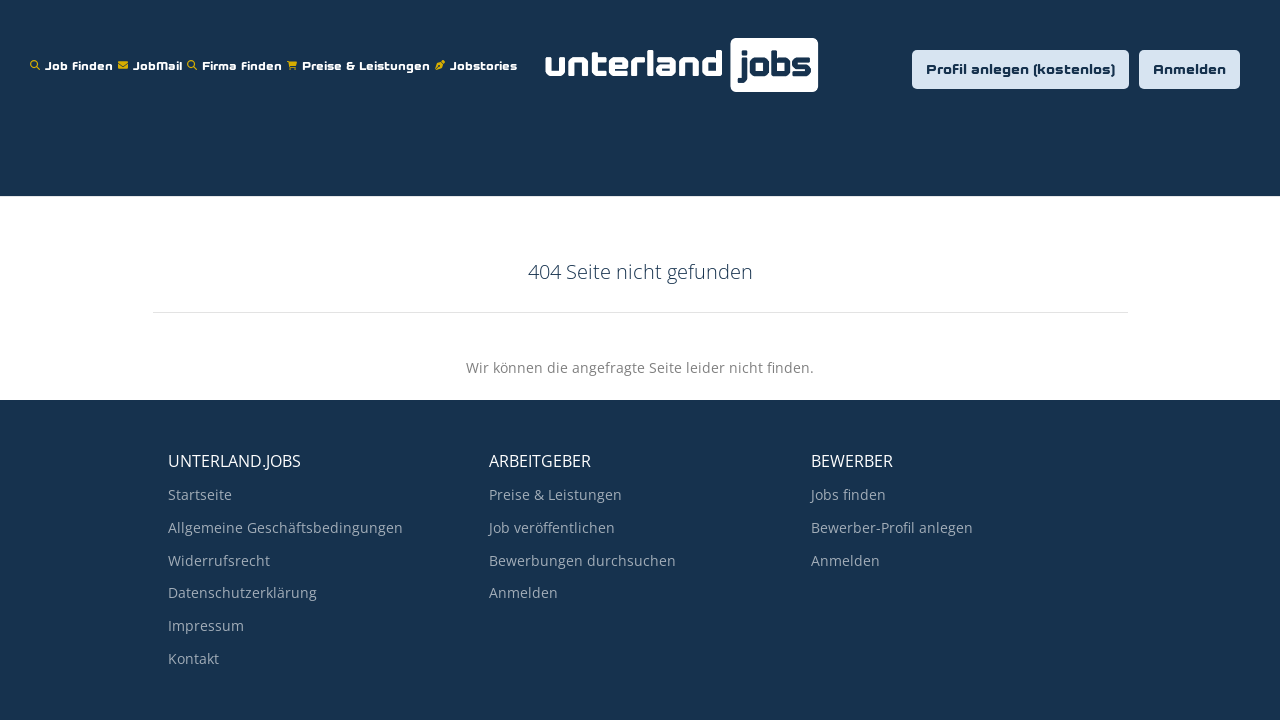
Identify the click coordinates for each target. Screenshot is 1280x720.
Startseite (200, 494)
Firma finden (237, 53)
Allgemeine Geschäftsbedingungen (285, 527)
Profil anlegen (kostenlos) (1020, 70)
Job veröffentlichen (552, 527)
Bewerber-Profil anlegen (892, 527)
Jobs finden (848, 494)
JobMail (152, 53)
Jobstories (478, 53)
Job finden (74, 53)
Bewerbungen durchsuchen (582, 560)
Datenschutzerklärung (242, 592)
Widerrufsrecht (219, 560)
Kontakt (193, 658)
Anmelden (1189, 70)
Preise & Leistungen (361, 53)
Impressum (206, 625)
